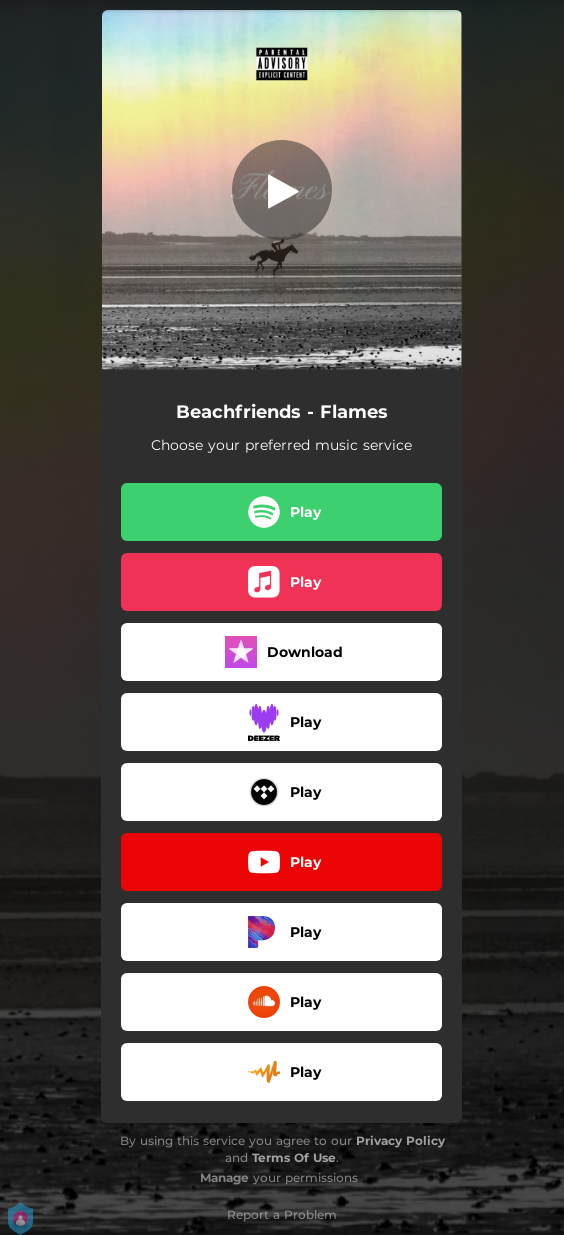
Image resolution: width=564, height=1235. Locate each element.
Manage (224, 1177)
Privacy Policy (400, 1140)
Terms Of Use (294, 1157)
